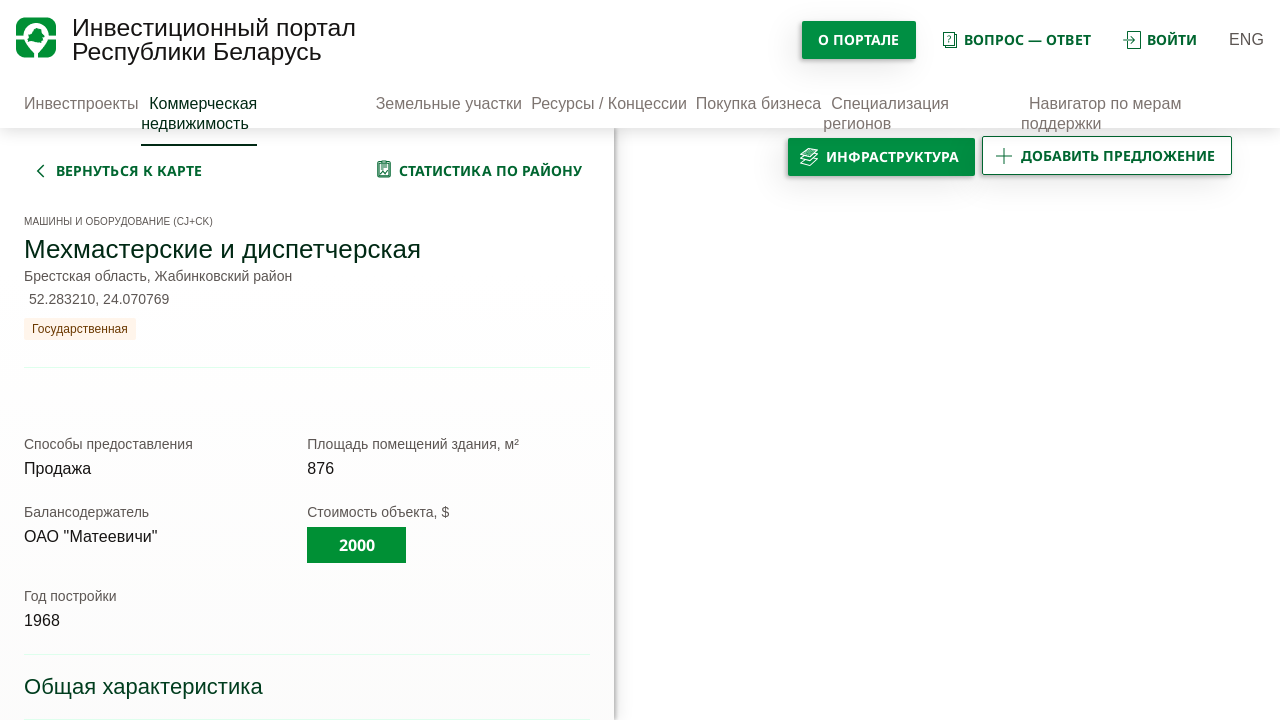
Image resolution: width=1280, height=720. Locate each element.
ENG (1246, 39)
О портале (859, 39)
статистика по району (491, 170)
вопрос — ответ (1015, 39)
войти (1160, 39)
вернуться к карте (129, 170)
